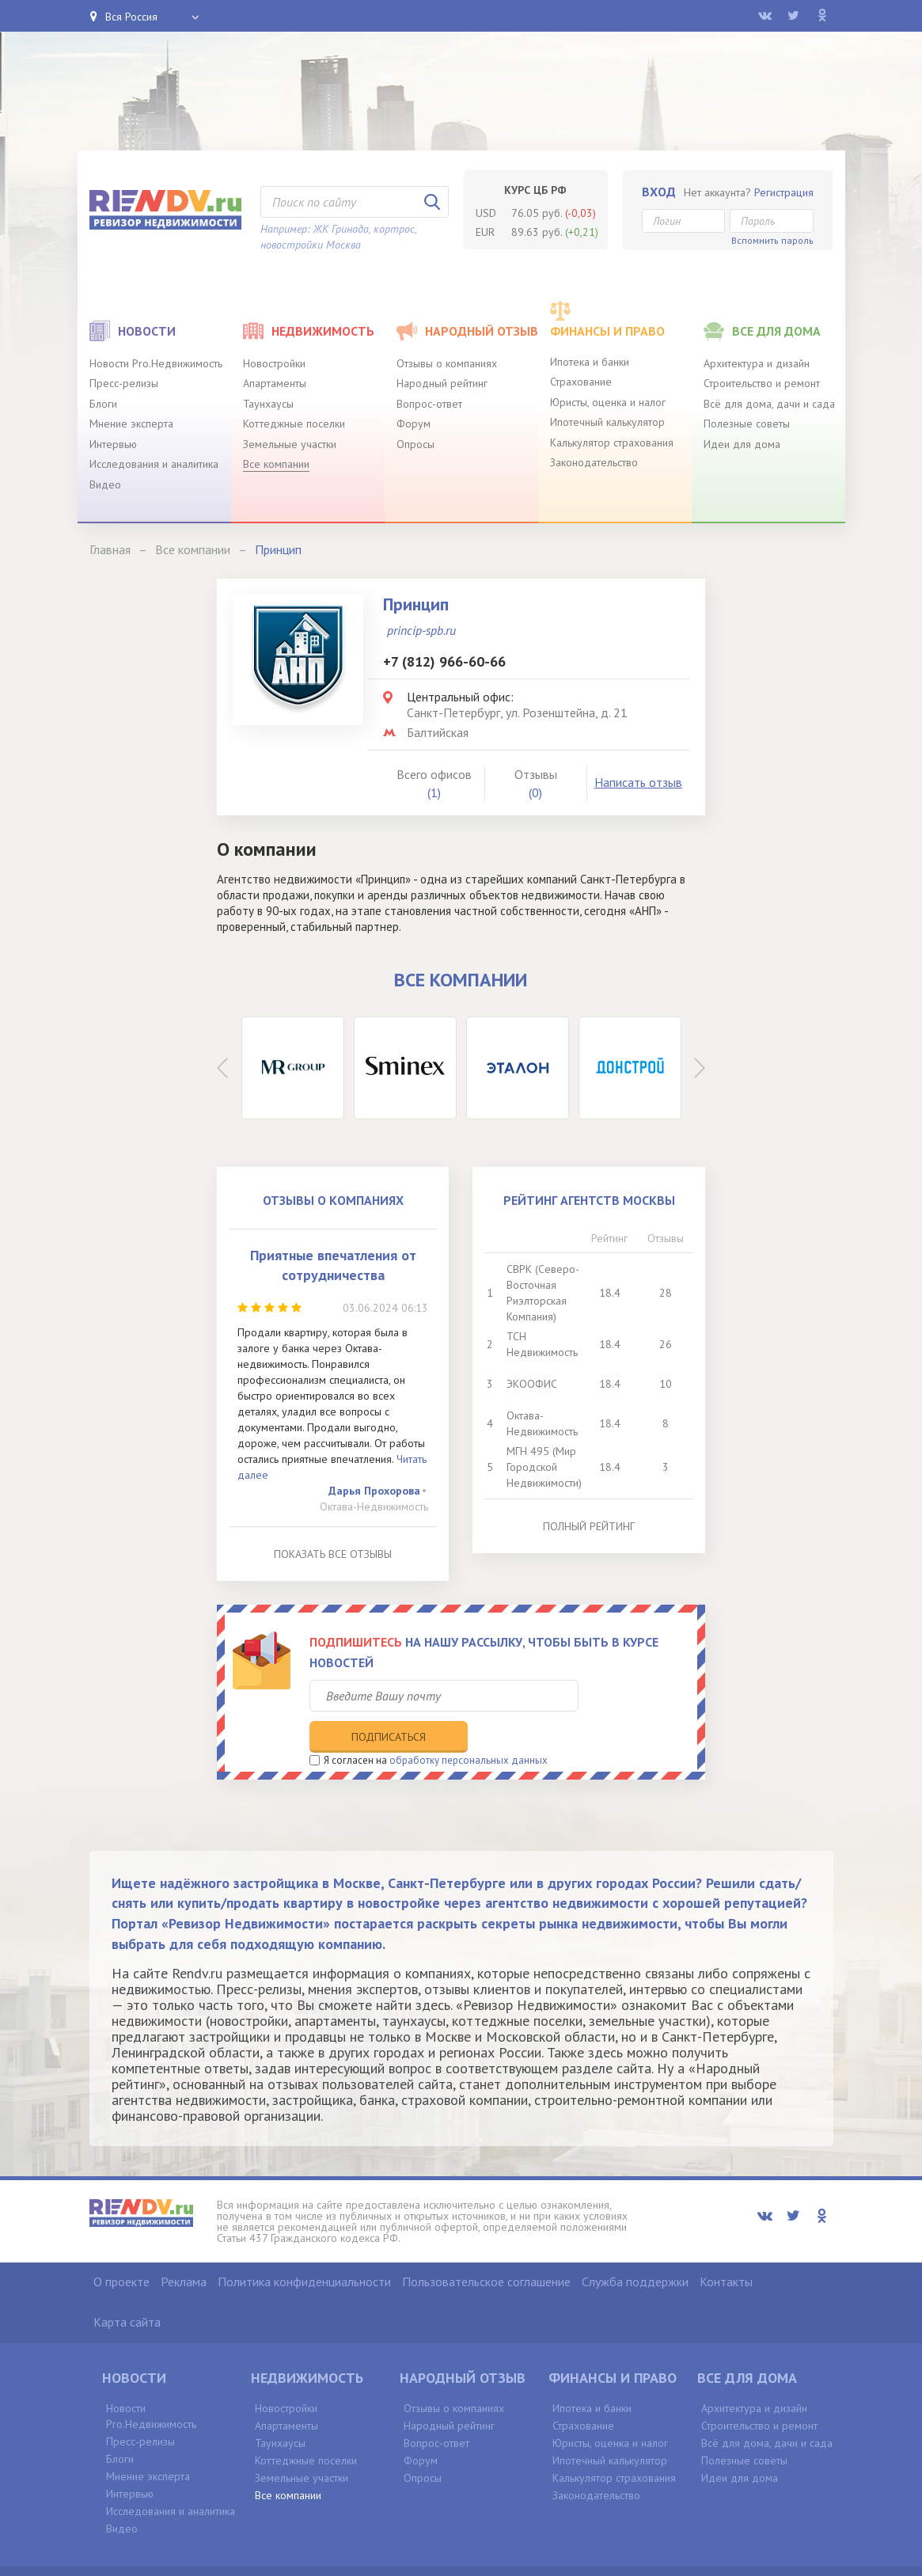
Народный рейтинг (442, 383)
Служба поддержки (635, 2249)
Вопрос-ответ (429, 404)
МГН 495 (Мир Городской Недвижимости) (544, 1467)
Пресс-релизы (123, 383)
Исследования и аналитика (153, 464)
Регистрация (784, 192)
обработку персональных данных (468, 1727)
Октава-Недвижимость (374, 1506)
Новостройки (274, 363)
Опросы (415, 444)
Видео (105, 484)
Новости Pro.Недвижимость (155, 363)
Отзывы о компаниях (446, 363)
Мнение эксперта (131, 423)
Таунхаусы (268, 404)
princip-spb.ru (421, 630)
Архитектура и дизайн (757, 363)
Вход (659, 191)
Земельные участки (289, 444)
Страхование (581, 381)
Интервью (113, 444)
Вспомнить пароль (772, 240)
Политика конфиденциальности (304, 2249)
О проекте (121, 2249)
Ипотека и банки (589, 362)
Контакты (726, 2249)
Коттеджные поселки (294, 423)
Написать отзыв (638, 782)
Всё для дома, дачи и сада (769, 404)
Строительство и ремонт (762, 383)
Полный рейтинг (589, 1526)
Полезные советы (747, 423)
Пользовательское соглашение (486, 2249)
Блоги (103, 404)
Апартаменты (274, 383)
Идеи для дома (742, 444)
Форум (413, 423)
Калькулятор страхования (611, 442)
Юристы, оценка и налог (608, 402)
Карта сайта (127, 2289)
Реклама (184, 2249)
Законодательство (594, 462)
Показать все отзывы (333, 1554)
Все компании (276, 464)
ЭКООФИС (532, 1384)
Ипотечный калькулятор (607, 422)
